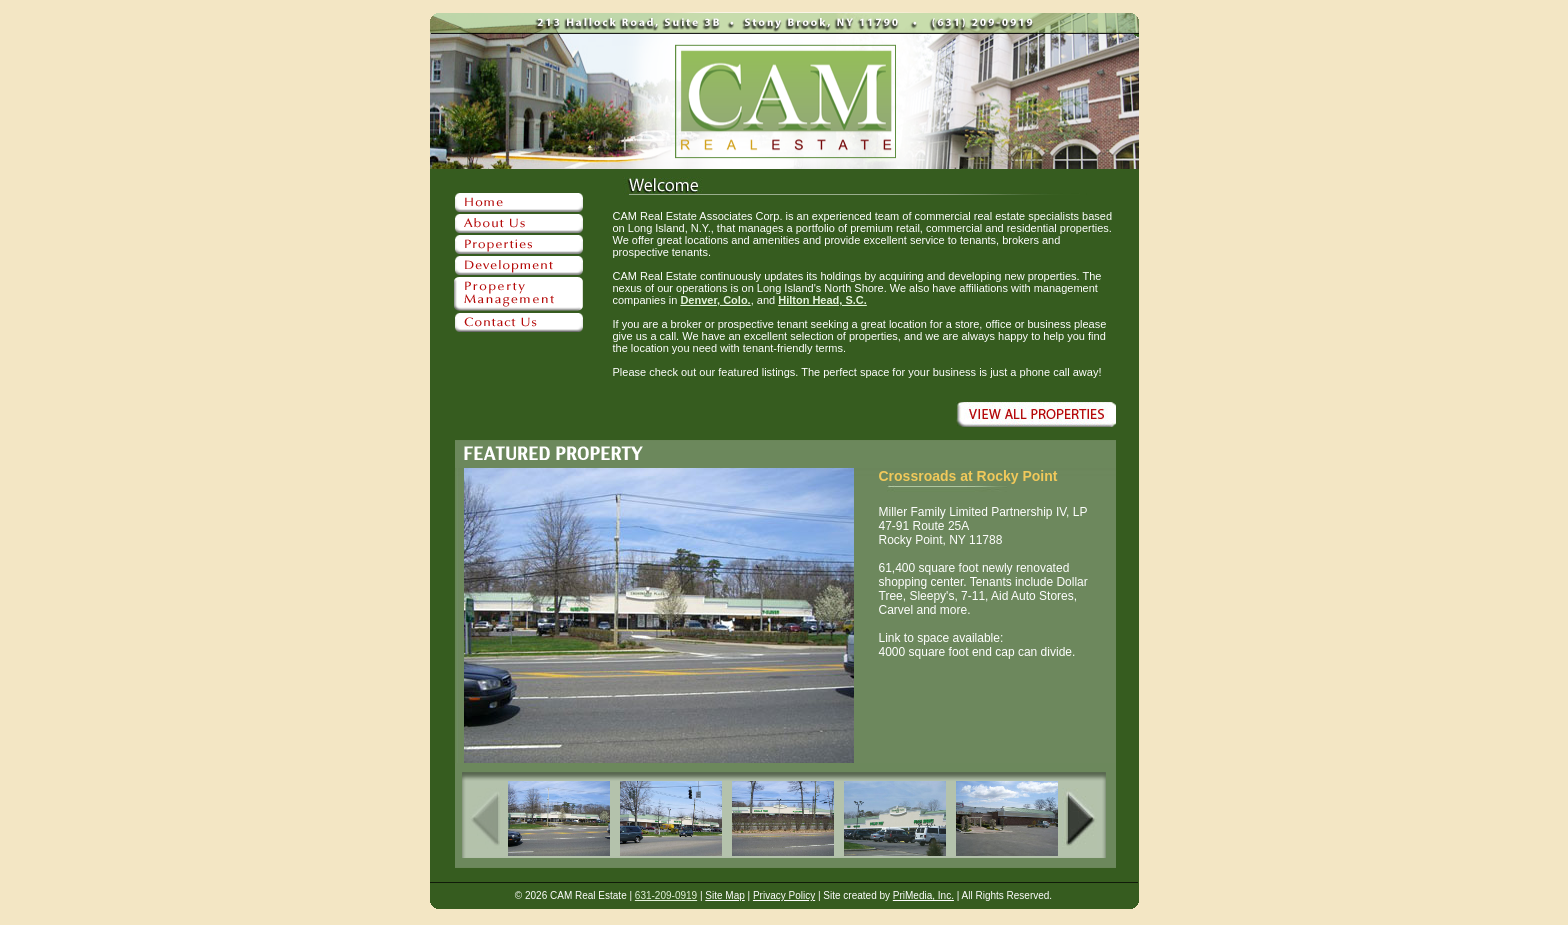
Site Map (724, 895)
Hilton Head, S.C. (822, 300)
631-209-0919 (666, 895)
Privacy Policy (784, 895)
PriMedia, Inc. (923, 895)
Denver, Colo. (715, 300)
